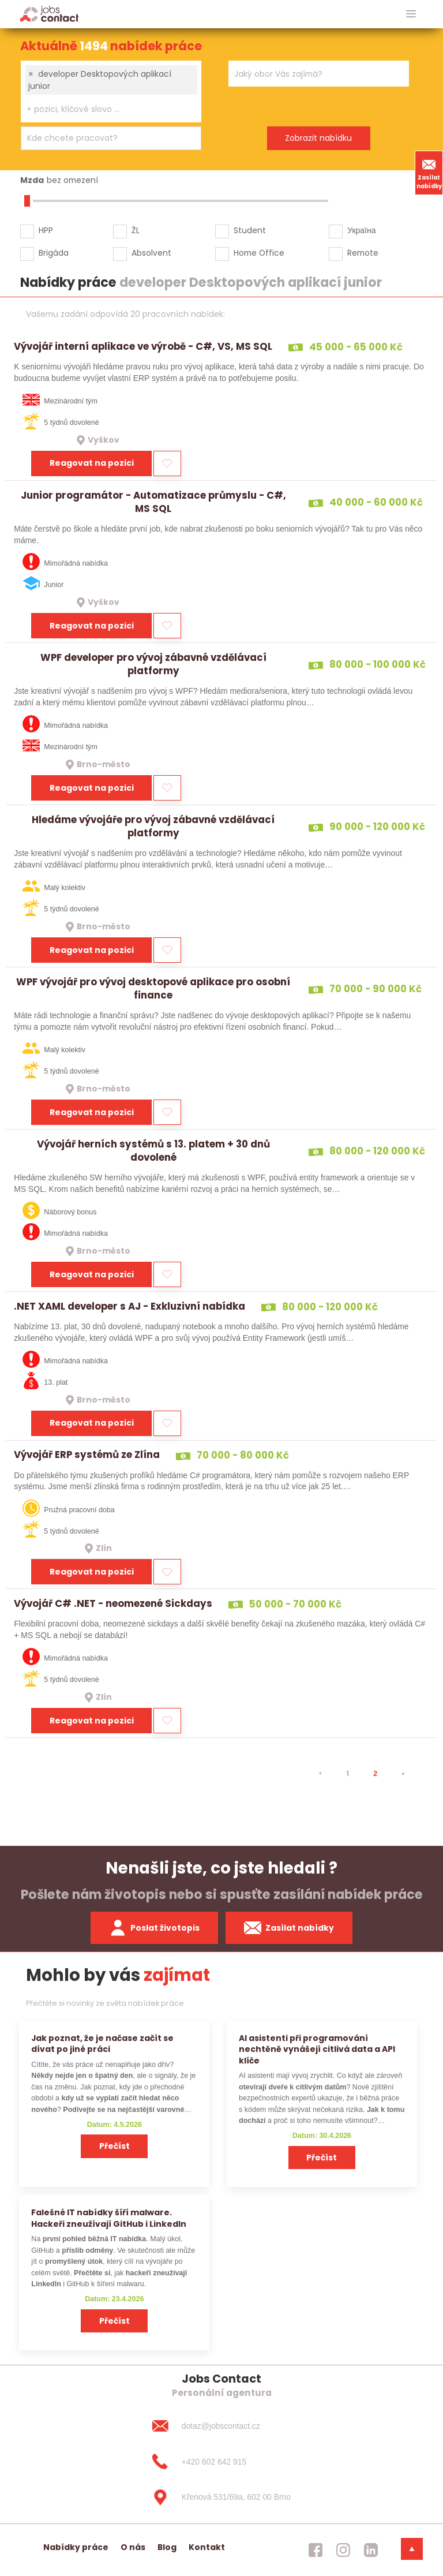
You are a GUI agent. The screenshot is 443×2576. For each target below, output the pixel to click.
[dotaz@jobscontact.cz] (221, 2426)
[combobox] (111, 91)
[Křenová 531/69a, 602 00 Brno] (221, 2497)
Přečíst (114, 2146)
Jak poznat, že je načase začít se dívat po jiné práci (102, 2043)
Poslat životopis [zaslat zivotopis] (154, 1928)
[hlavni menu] (411, 14)
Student (250, 230)
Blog (167, 2547)
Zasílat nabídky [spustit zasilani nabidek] (289, 1928)
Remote (362, 253)
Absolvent (151, 253)
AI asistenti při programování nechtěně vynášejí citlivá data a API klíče (317, 2049)
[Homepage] (49, 13)
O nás (133, 2547)
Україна (361, 230)
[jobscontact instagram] (343, 2550)
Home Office (259, 253)
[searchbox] (104, 109)
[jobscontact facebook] (315, 2550)
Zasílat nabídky (429, 172)
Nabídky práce (75, 2547)
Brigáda (54, 253)
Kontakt (207, 2547)
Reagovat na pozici (92, 463)
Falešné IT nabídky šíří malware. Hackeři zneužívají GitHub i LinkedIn (108, 2218)
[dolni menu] (412, 2549)
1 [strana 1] (347, 1773)
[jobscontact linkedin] (371, 2550)
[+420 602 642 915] (221, 2462)
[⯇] (320, 1773)
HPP (46, 230)
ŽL (136, 230)
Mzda (32, 180)
